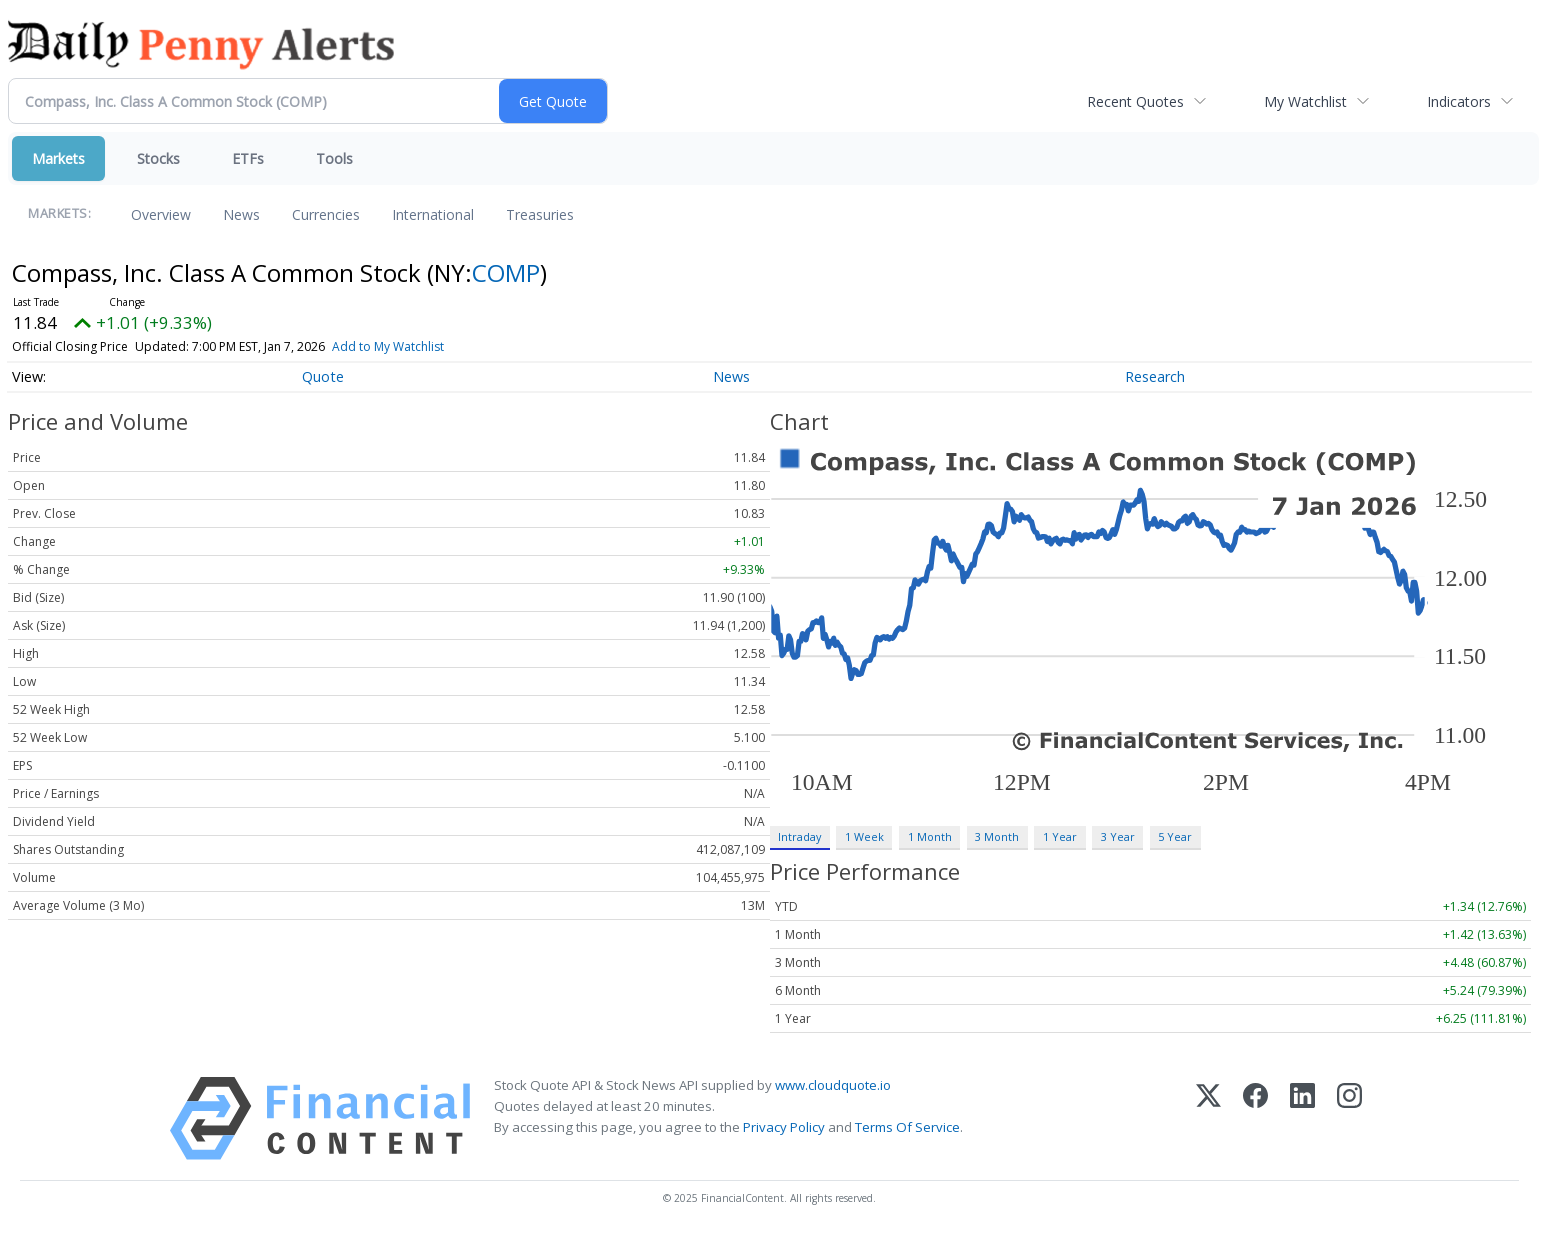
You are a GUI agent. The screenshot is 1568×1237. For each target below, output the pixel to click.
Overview (161, 214)
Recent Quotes (1135, 101)
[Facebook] (1255, 1118)
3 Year (1118, 836)
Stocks (158, 158)
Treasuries (540, 214)
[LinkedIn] (1302, 1118)
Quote (323, 376)
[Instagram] (1349, 1118)
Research (1155, 376)
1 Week (864, 836)
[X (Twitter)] (1208, 1118)
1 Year (1060, 836)
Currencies (326, 214)
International (433, 214)
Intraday (799, 836)
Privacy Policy (784, 1127)
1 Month (930, 836)
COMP (506, 272)
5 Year (1175, 836)
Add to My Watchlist (388, 346)
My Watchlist (1305, 101)
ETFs (248, 158)
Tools (334, 158)
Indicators (1459, 101)
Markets (58, 158)
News (241, 214)
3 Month (997, 836)
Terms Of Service (907, 1127)
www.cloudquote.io (833, 1085)
